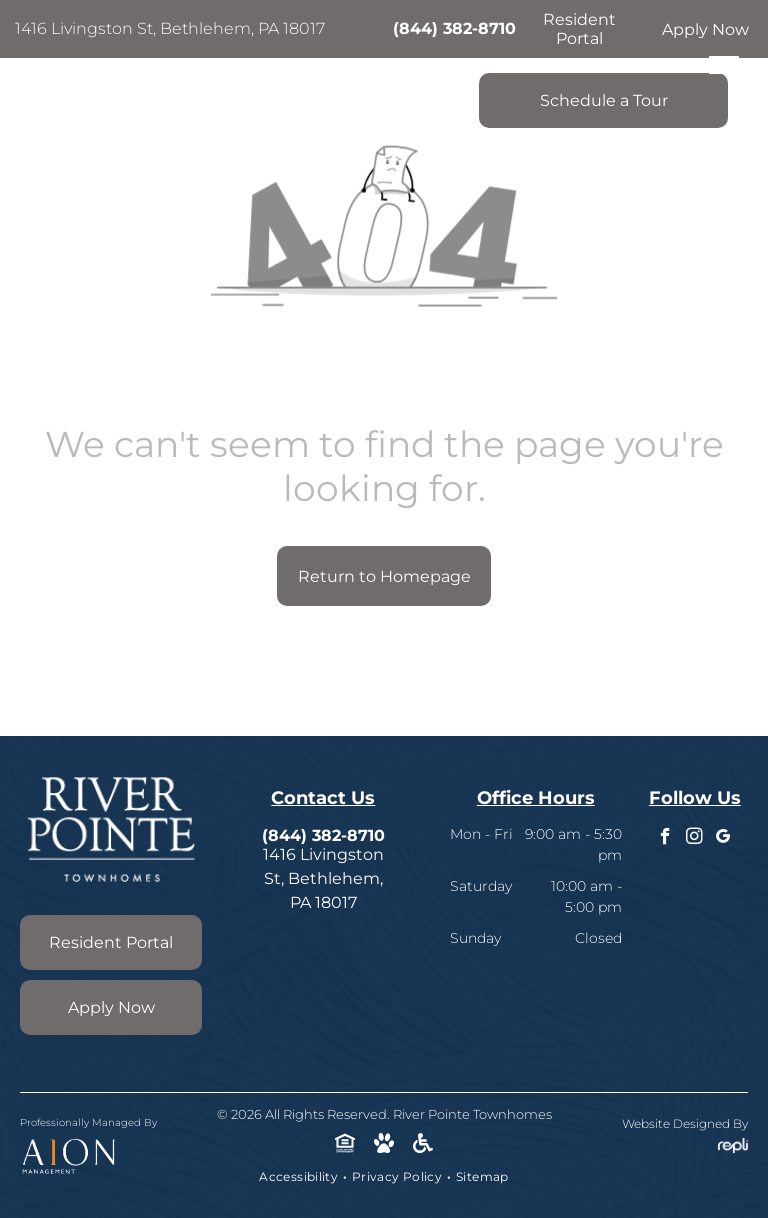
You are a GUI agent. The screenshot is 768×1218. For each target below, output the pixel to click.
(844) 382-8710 (454, 28)
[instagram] (694, 839)
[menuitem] (300, 1177)
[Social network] (345, 1145)
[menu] (724, 65)
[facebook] (665, 839)
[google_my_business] (723, 839)
